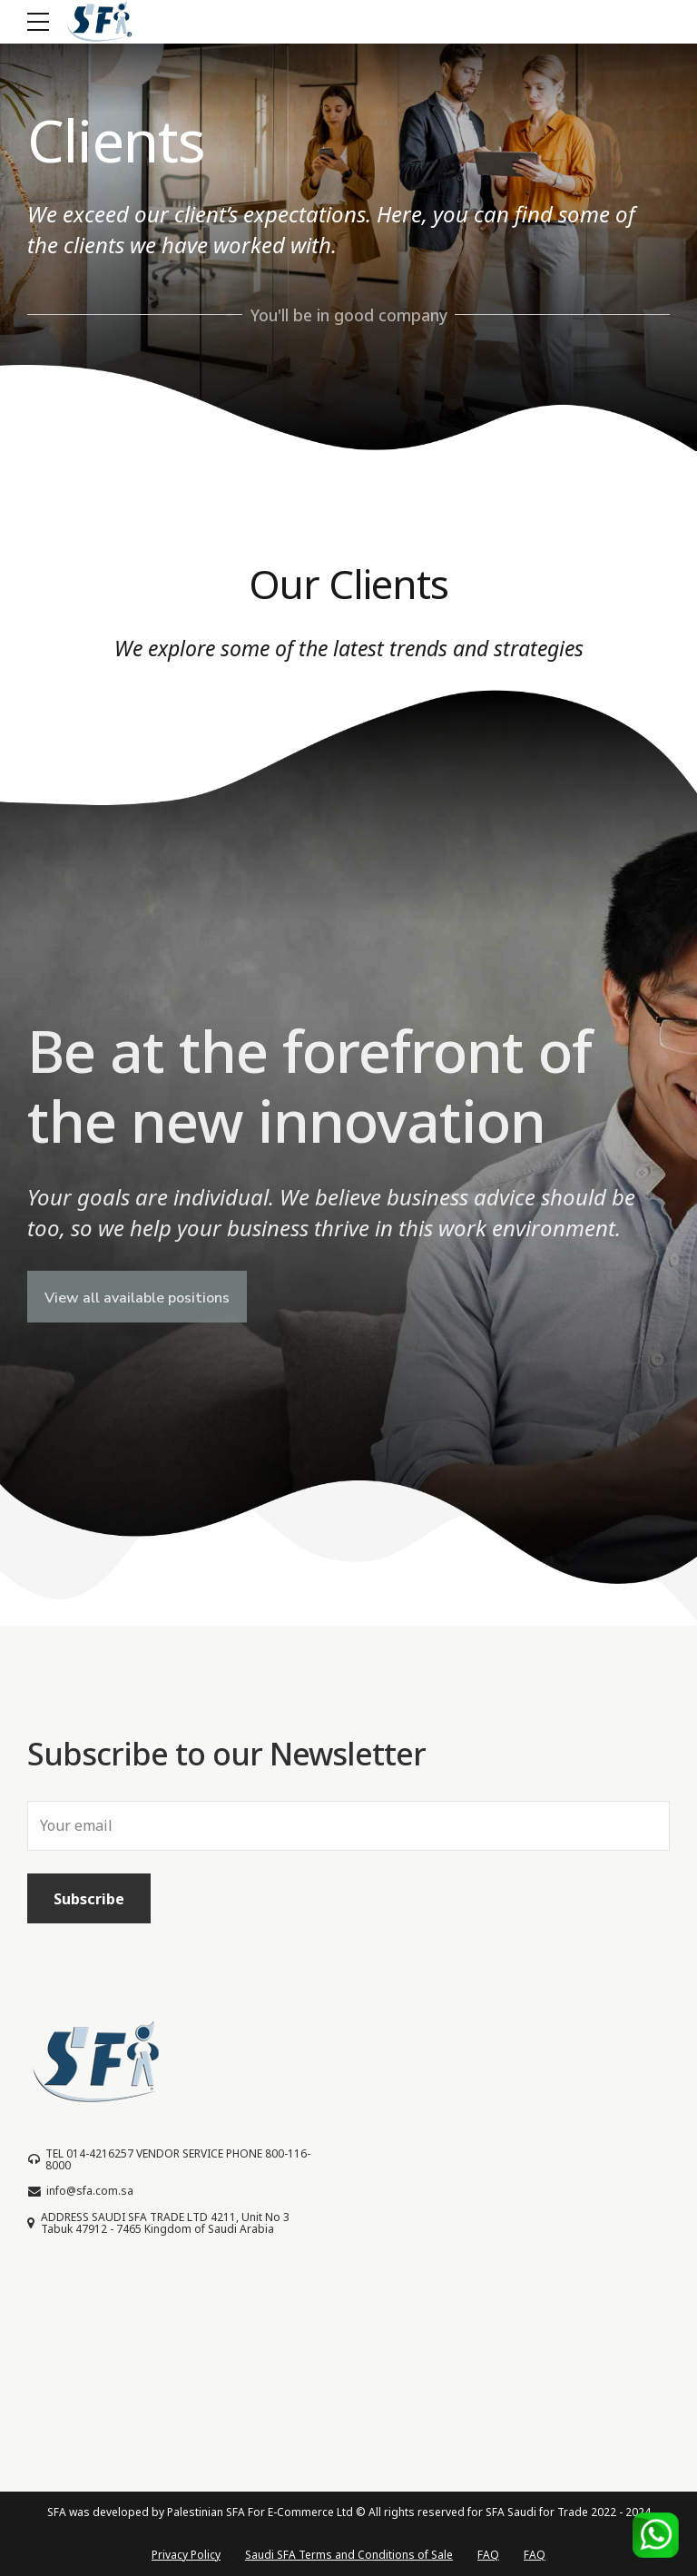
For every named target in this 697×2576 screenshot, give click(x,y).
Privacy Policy (186, 2554)
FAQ (488, 2554)
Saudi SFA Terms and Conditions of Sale (349, 2554)
